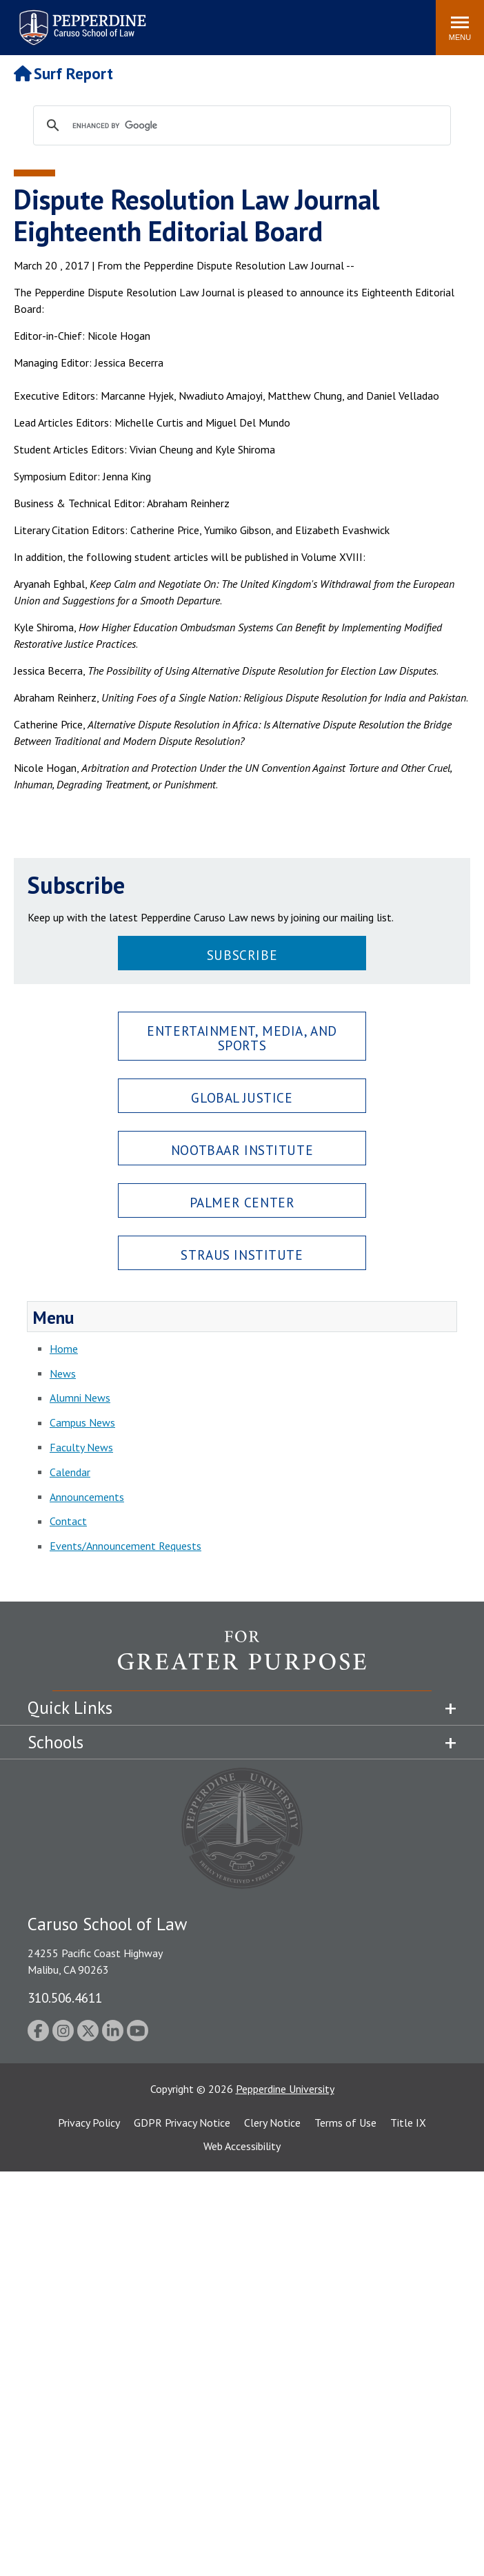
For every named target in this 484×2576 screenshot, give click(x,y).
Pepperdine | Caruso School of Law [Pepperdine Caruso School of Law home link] (80, 19)
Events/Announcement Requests (125, 1546)
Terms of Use (345, 2122)
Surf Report (63, 73)
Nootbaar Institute (242, 1149)
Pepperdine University (285, 2089)
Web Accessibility (242, 2146)
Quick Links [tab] (70, 1708)
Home (64, 1349)
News (63, 1373)
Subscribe (242, 954)
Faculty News (81, 1447)
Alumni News (80, 1397)
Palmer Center (242, 1202)
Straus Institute (242, 1254)
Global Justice (241, 1097)
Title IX (408, 2122)
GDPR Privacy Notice (182, 2122)
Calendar (70, 1472)
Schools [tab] (55, 1742)
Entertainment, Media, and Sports (241, 1038)
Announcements (87, 1497)
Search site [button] (237, 20)
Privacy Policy (89, 2122)
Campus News (82, 1422)
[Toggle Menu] (460, 27)
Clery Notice (272, 2122)
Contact (68, 1521)
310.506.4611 (65, 1997)
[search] (239, 126)
